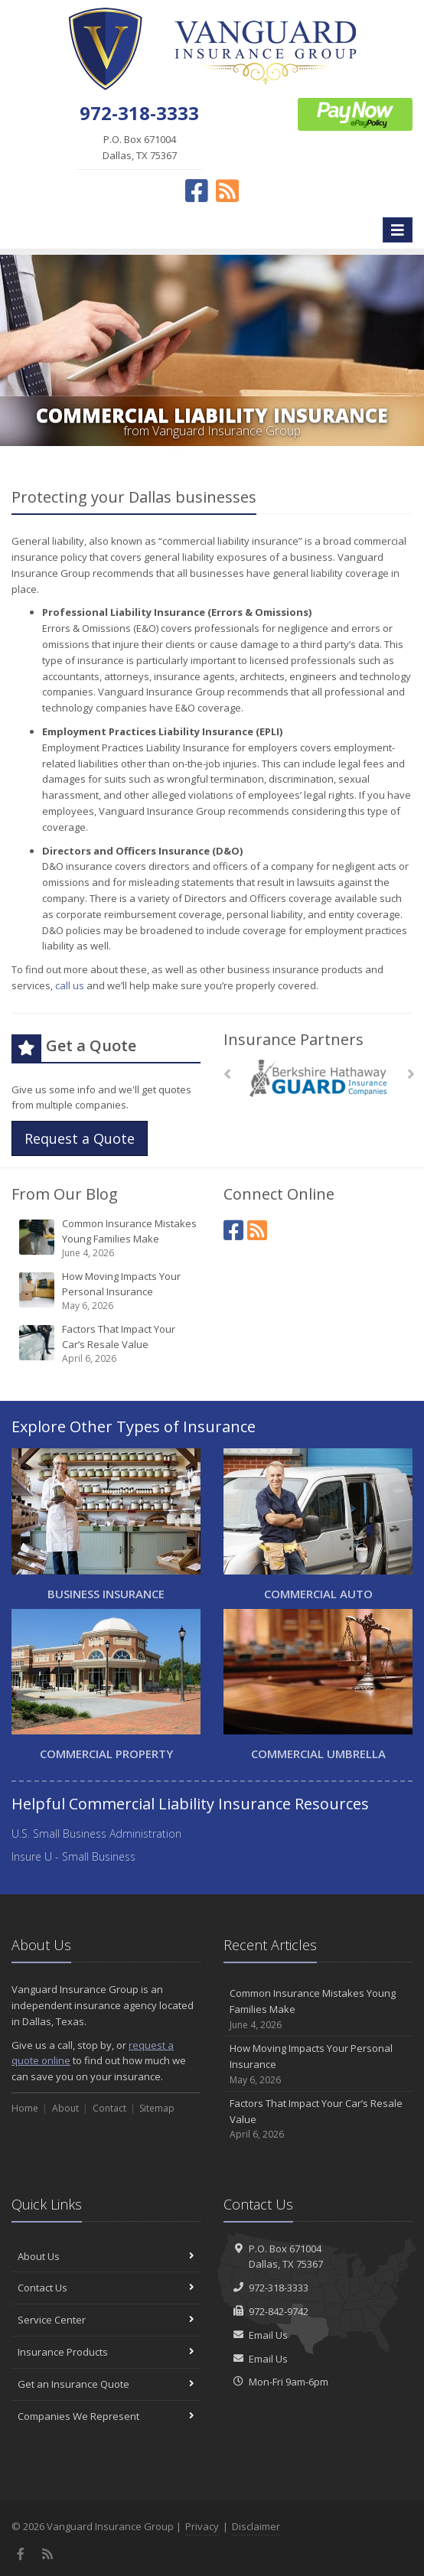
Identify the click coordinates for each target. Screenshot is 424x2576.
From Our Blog (64, 1194)
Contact (109, 2108)
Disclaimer (256, 2526)
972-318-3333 (278, 2287)
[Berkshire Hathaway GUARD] (318, 1078)
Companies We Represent (106, 2416)
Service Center (106, 2320)
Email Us (268, 2335)
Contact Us (106, 2287)
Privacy (202, 2526)
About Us (106, 2256)
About (65, 2108)
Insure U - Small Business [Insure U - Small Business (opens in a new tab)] (73, 1856)
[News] (257, 1230)
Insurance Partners (293, 1039)
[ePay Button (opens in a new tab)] (355, 113)
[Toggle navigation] (398, 230)
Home (24, 2108)
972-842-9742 (278, 2311)
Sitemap (156, 2108)
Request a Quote (79, 1138)
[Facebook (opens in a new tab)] (196, 190)
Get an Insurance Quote (106, 2384)
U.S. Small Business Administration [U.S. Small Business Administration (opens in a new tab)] (96, 1833)
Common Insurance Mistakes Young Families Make (107, 1238)
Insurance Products (106, 2352)
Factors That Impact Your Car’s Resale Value (107, 1344)
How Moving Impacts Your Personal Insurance (107, 1291)
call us (69, 985)
